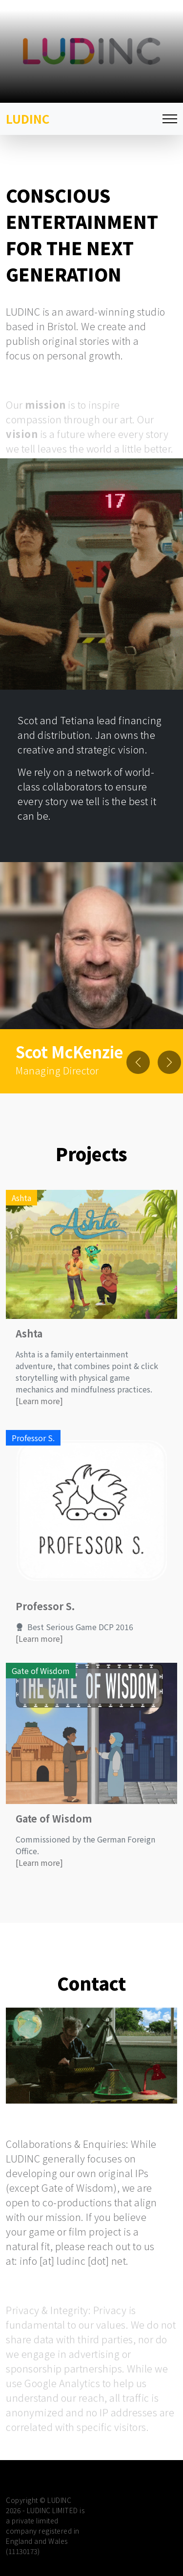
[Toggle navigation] (170, 118)
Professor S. (45, 1631)
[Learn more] (39, 1425)
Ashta (29, 1358)
